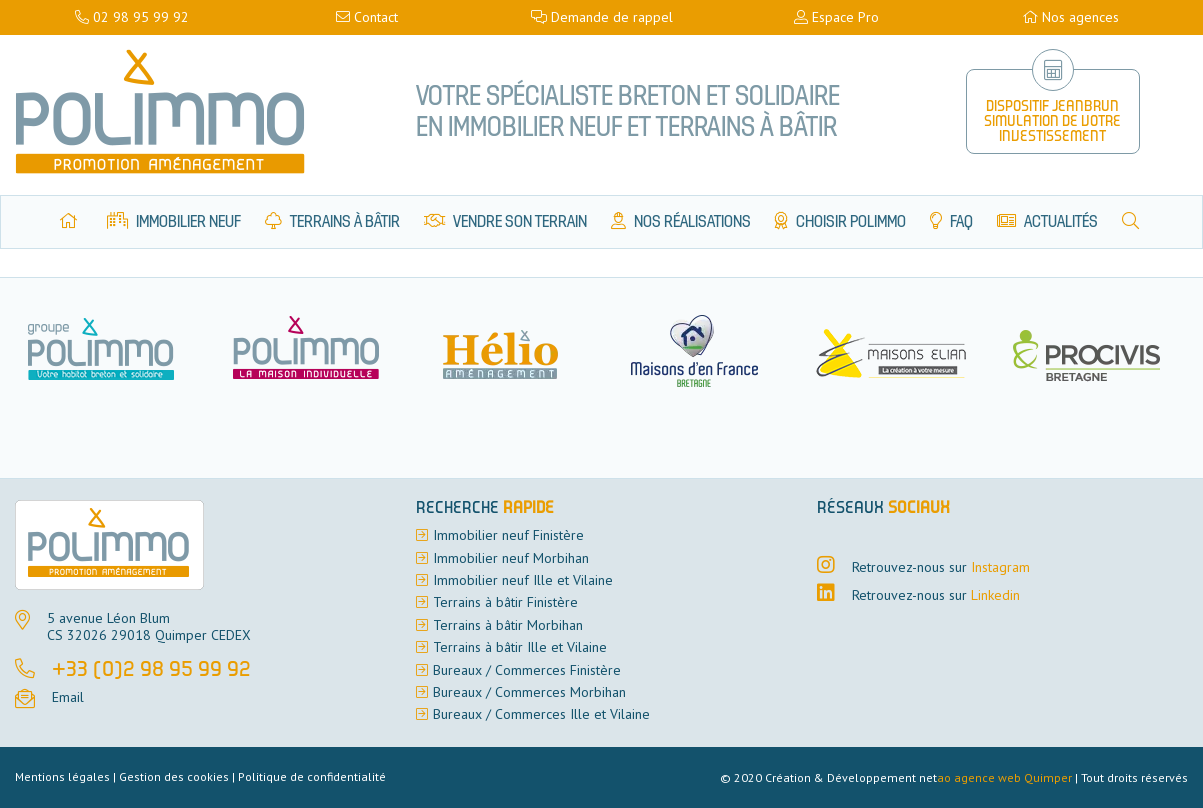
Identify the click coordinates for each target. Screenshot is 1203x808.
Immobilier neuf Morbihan (511, 558)
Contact (367, 17)
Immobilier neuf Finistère (508, 535)
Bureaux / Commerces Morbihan (529, 692)
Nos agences (1070, 17)
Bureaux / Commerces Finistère (527, 670)
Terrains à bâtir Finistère (505, 602)
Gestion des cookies (174, 776)
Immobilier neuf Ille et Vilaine (523, 580)
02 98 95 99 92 (132, 17)
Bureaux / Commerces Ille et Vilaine (541, 714)
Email (68, 697)
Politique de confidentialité (312, 776)
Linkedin (995, 595)
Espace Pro (836, 17)
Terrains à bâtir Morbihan (508, 625)
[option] (313, 350)
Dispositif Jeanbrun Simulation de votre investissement (1052, 123)
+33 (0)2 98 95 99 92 (151, 671)
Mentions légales (62, 776)
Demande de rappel (602, 17)
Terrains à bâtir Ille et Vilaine (520, 647)
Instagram (1000, 567)
